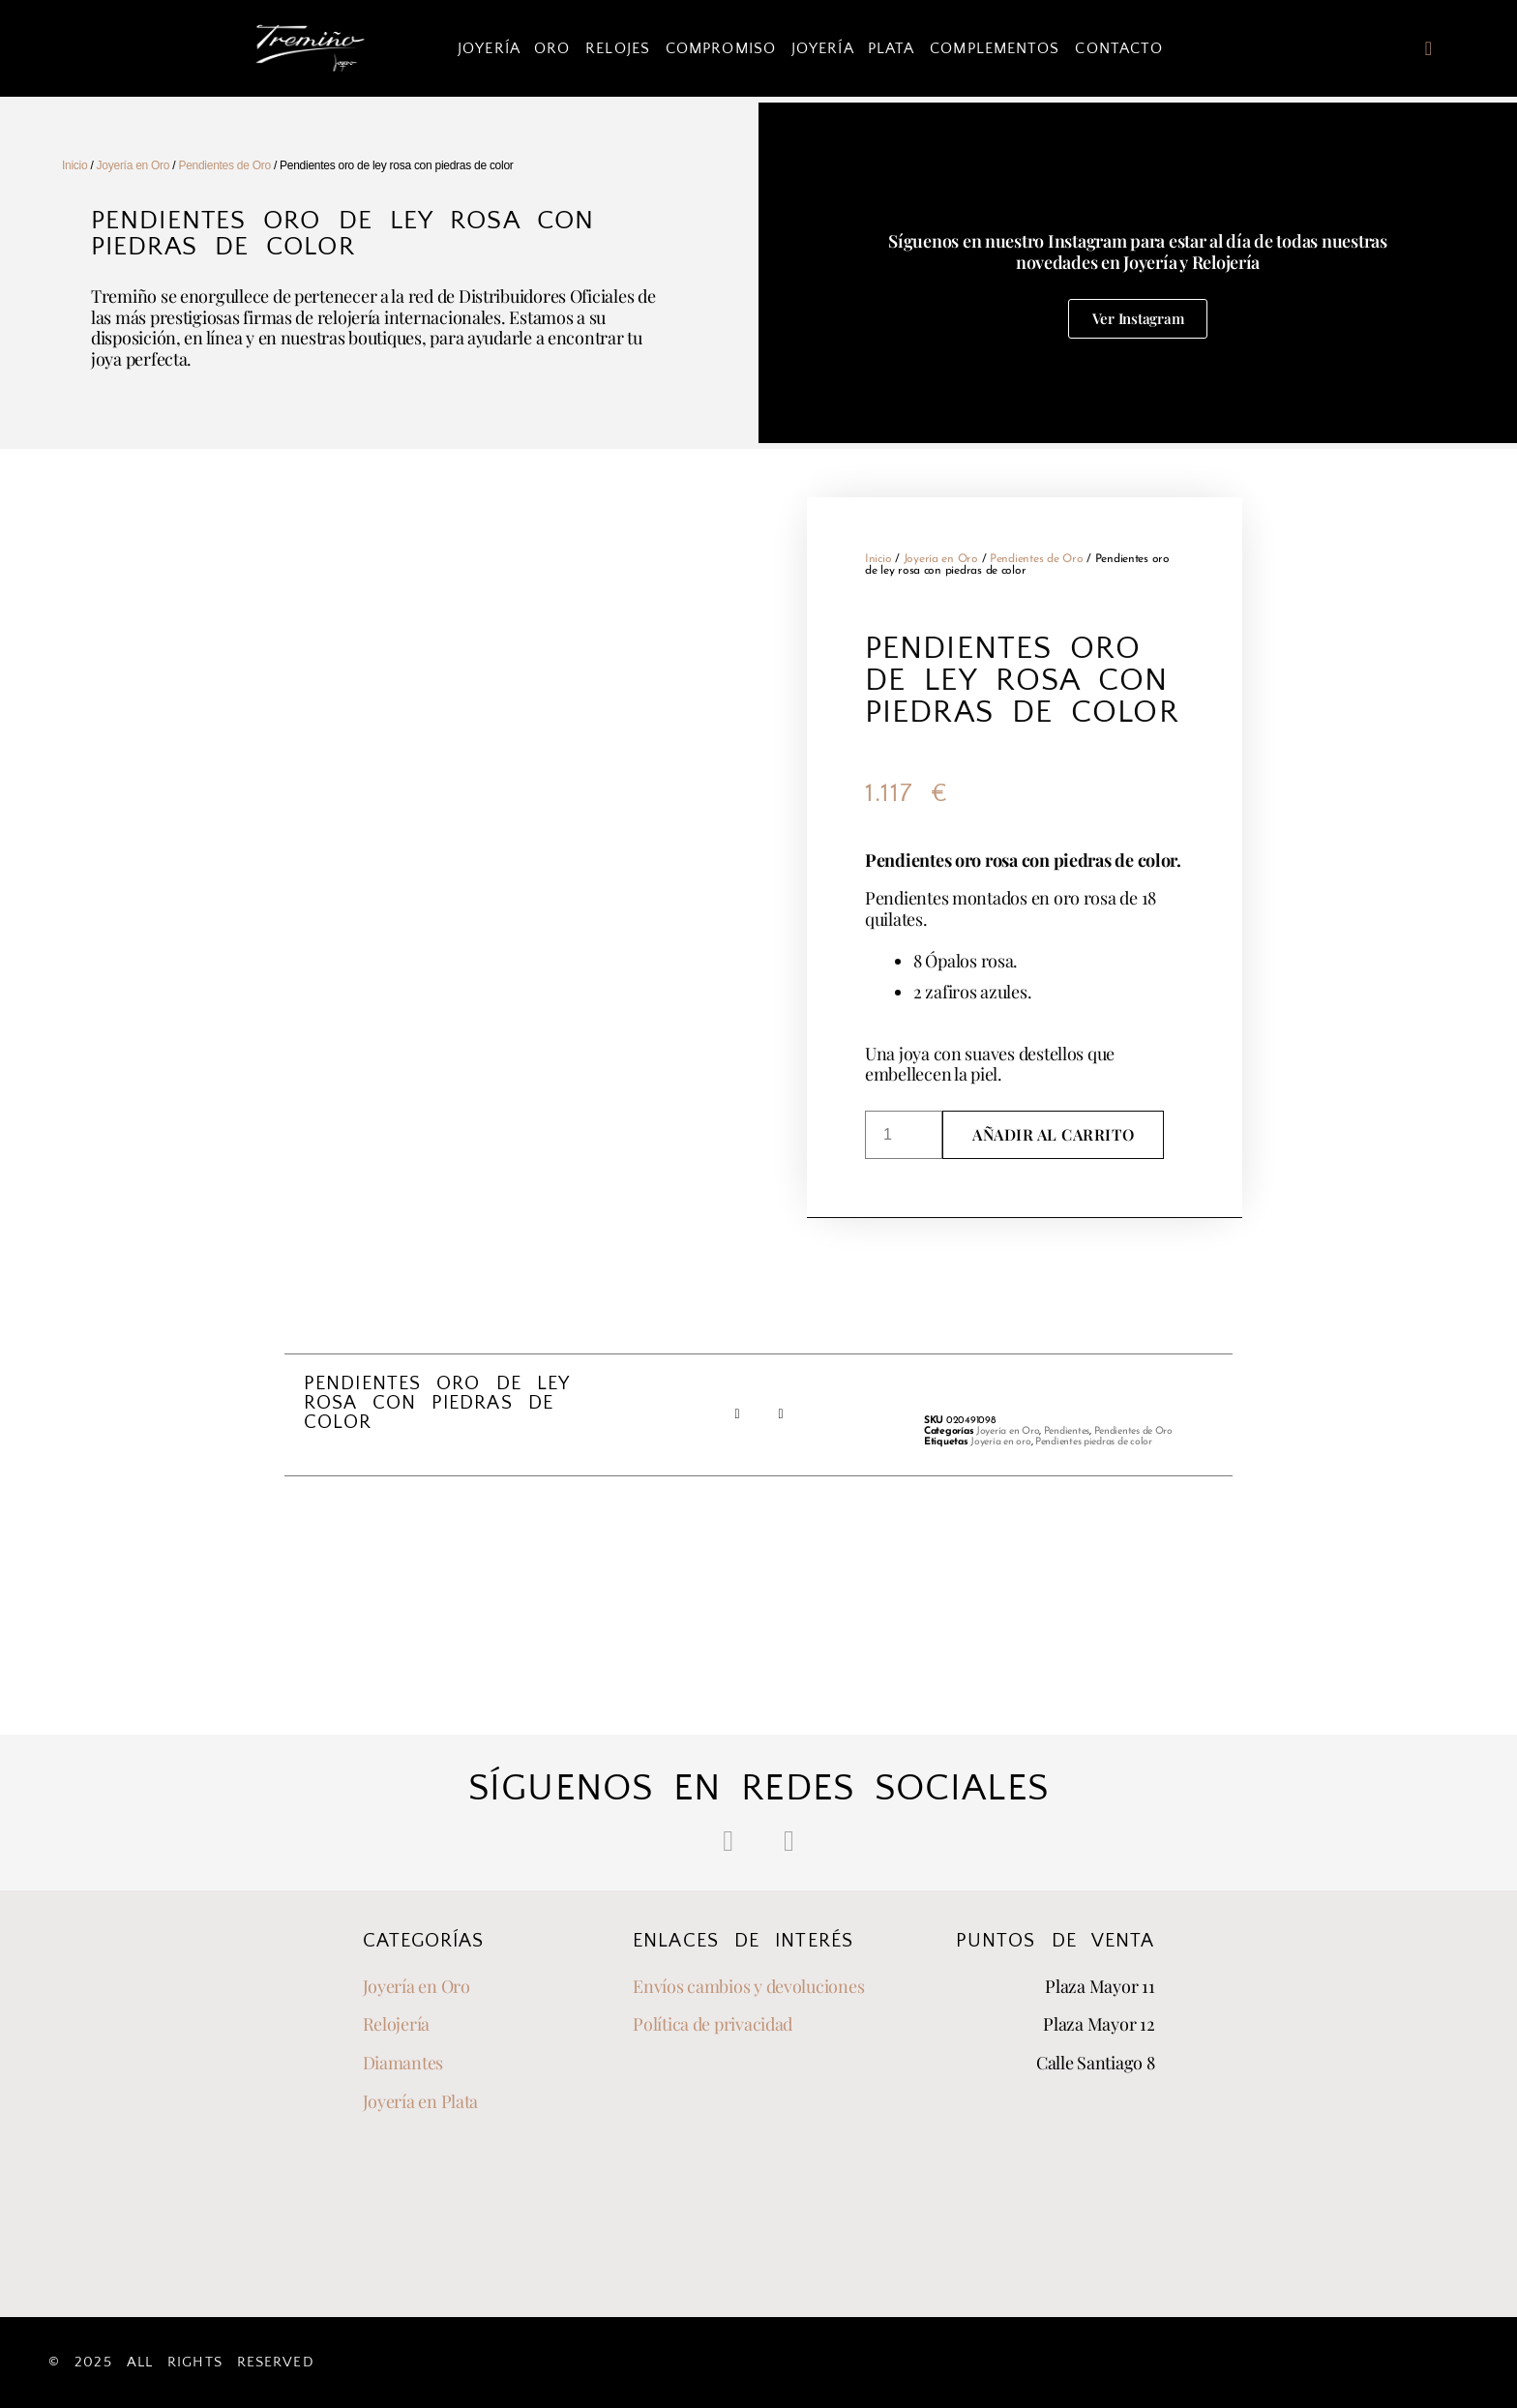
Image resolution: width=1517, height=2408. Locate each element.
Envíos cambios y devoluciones (748, 1986)
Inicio (74, 165)
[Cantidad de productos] (903, 1135)
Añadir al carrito (1053, 1134)
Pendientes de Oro (224, 165)
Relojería (397, 2024)
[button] (736, 1415)
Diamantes (403, 2062)
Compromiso (721, 48)
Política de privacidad (712, 2024)
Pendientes (1066, 1431)
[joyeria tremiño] (1029, 2194)
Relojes (617, 48)
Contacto (1119, 48)
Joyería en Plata (421, 2101)
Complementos (994, 48)
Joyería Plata (852, 48)
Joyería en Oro (133, 165)
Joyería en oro (1000, 1442)
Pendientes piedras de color (1093, 1442)
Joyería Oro (514, 48)
